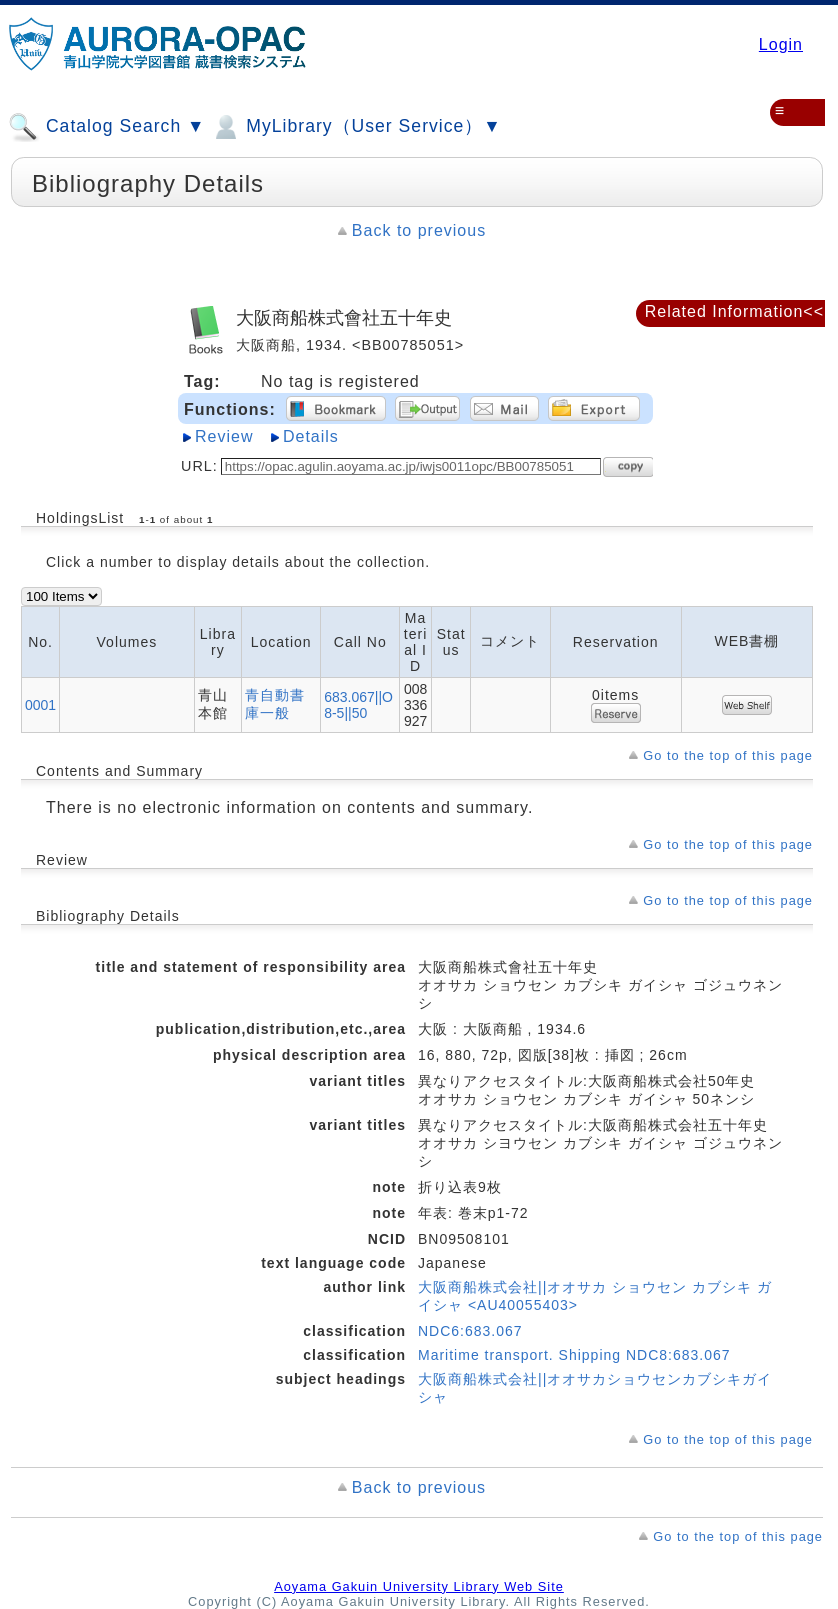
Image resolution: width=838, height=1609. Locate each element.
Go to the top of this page (728, 755)
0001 (40, 705)
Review (224, 436)
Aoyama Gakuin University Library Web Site (419, 1586)
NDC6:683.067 (470, 1331)
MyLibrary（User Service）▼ (355, 127)
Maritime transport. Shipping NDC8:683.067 (574, 1355)
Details (311, 436)
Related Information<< (734, 311)
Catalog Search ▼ (106, 127)
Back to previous (419, 230)
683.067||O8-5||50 (358, 705)
